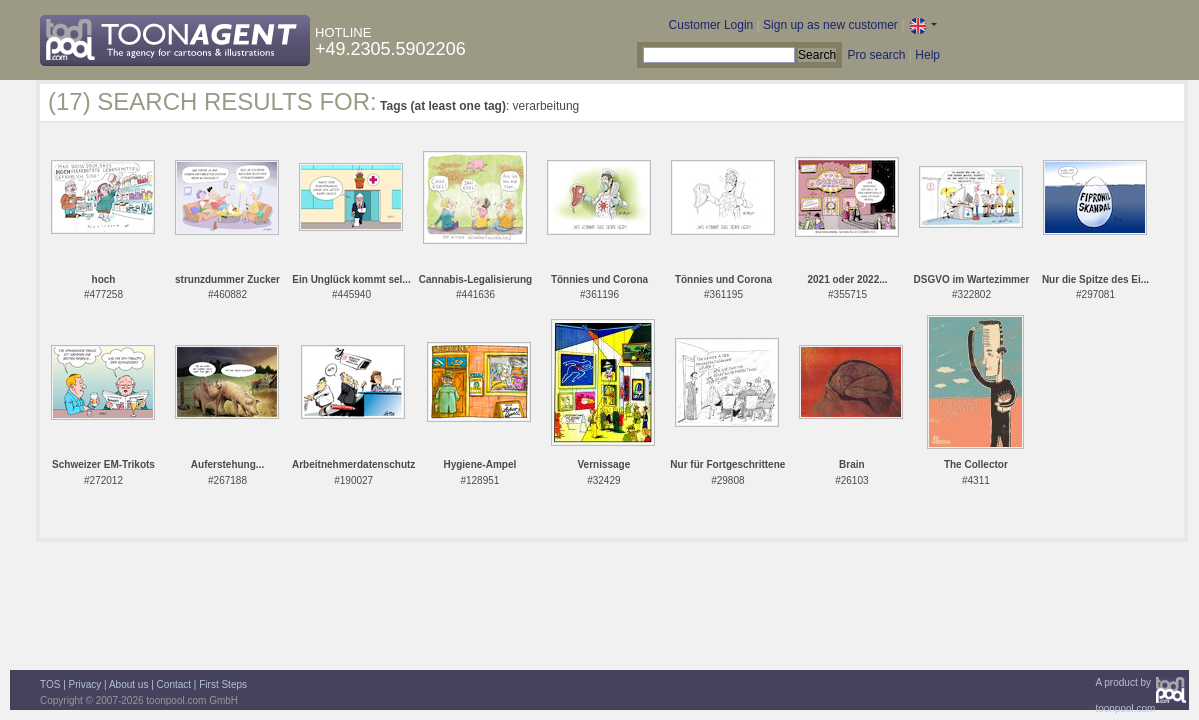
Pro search (876, 55)
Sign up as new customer (830, 25)
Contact (174, 684)
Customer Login (711, 25)
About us (128, 684)
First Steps (223, 684)
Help (927, 55)
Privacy (85, 684)
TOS (50, 684)
